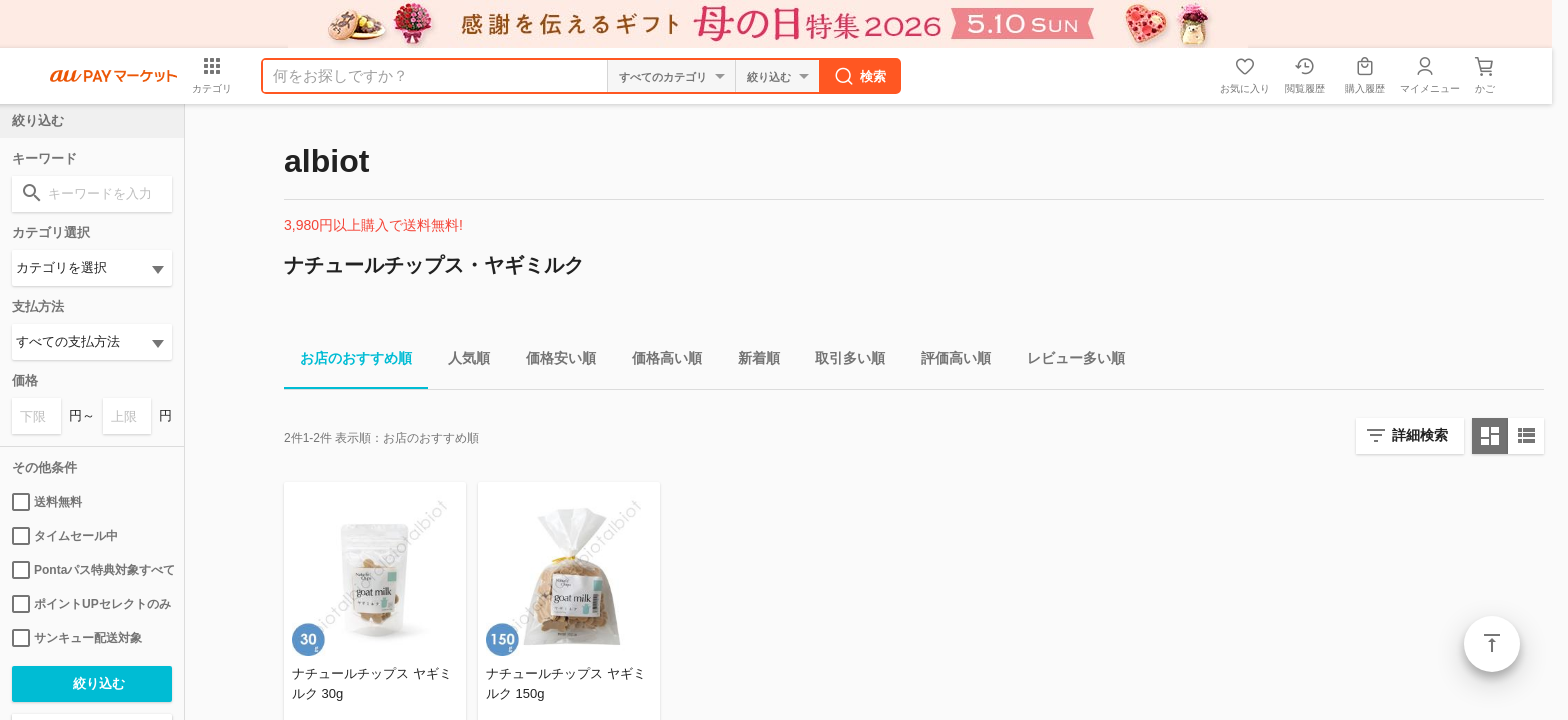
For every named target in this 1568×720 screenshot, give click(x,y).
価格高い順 (659, 361)
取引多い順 (842, 361)
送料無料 (47, 502)
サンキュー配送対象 (77, 638)
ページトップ (1492, 644)
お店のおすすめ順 (348, 361)
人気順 (461, 361)
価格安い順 (553, 361)
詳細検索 (1420, 435)
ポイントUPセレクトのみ (91, 604)
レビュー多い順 (1068, 361)
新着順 (751, 361)
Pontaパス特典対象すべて (92, 570)
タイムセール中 (65, 536)
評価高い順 (948, 361)
